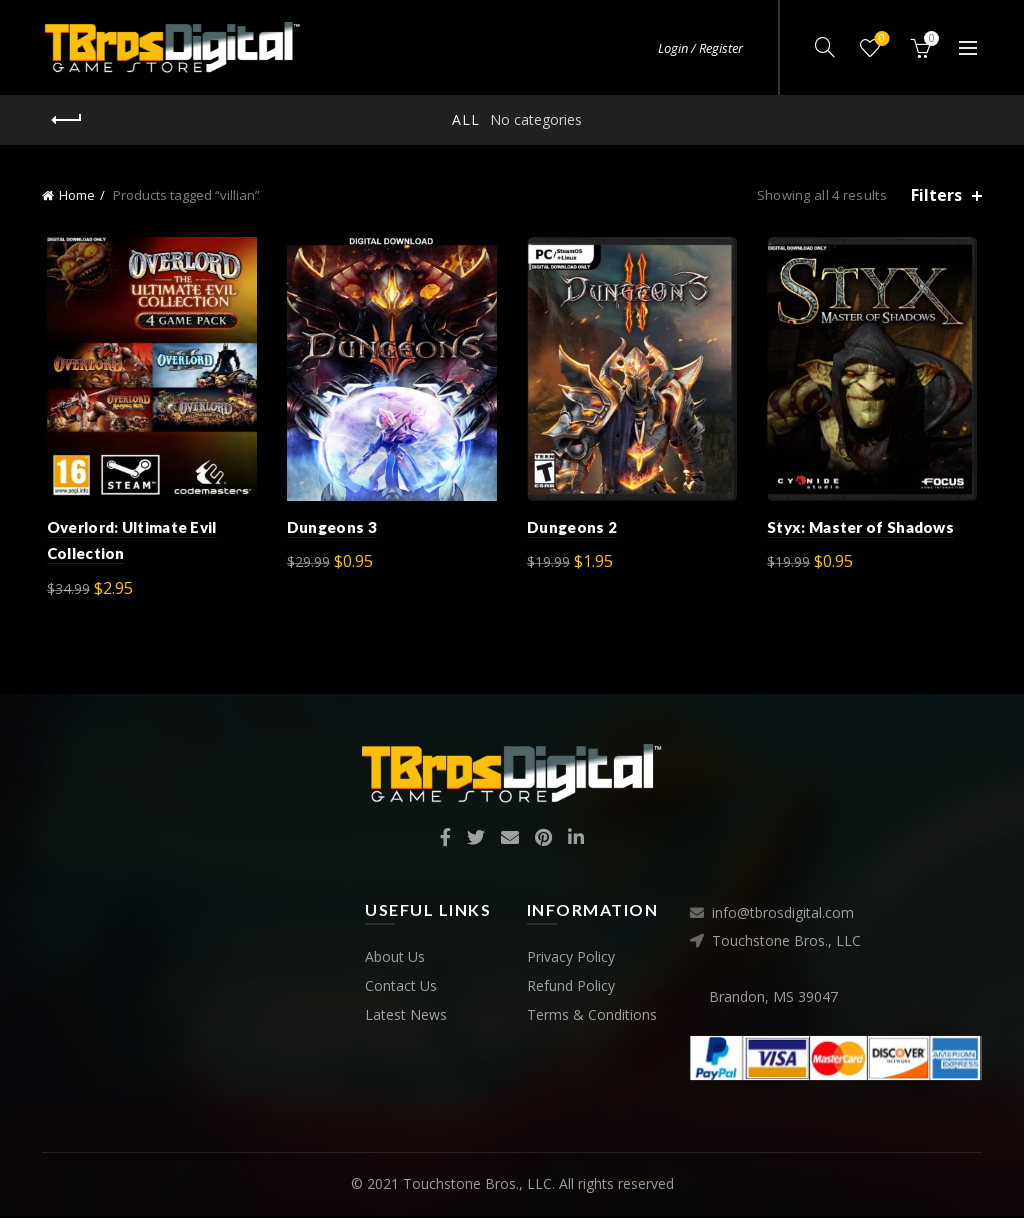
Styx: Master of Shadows (863, 530)
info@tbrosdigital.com (783, 915)
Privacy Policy (571, 959)
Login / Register (700, 48)
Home (77, 195)
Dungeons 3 (330, 530)
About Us (395, 959)
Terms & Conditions (592, 1017)
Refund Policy (571, 988)
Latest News (406, 1017)
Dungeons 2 (572, 530)
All (466, 119)
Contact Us (401, 988)
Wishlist (880, 39)
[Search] (825, 47)
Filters (936, 195)
